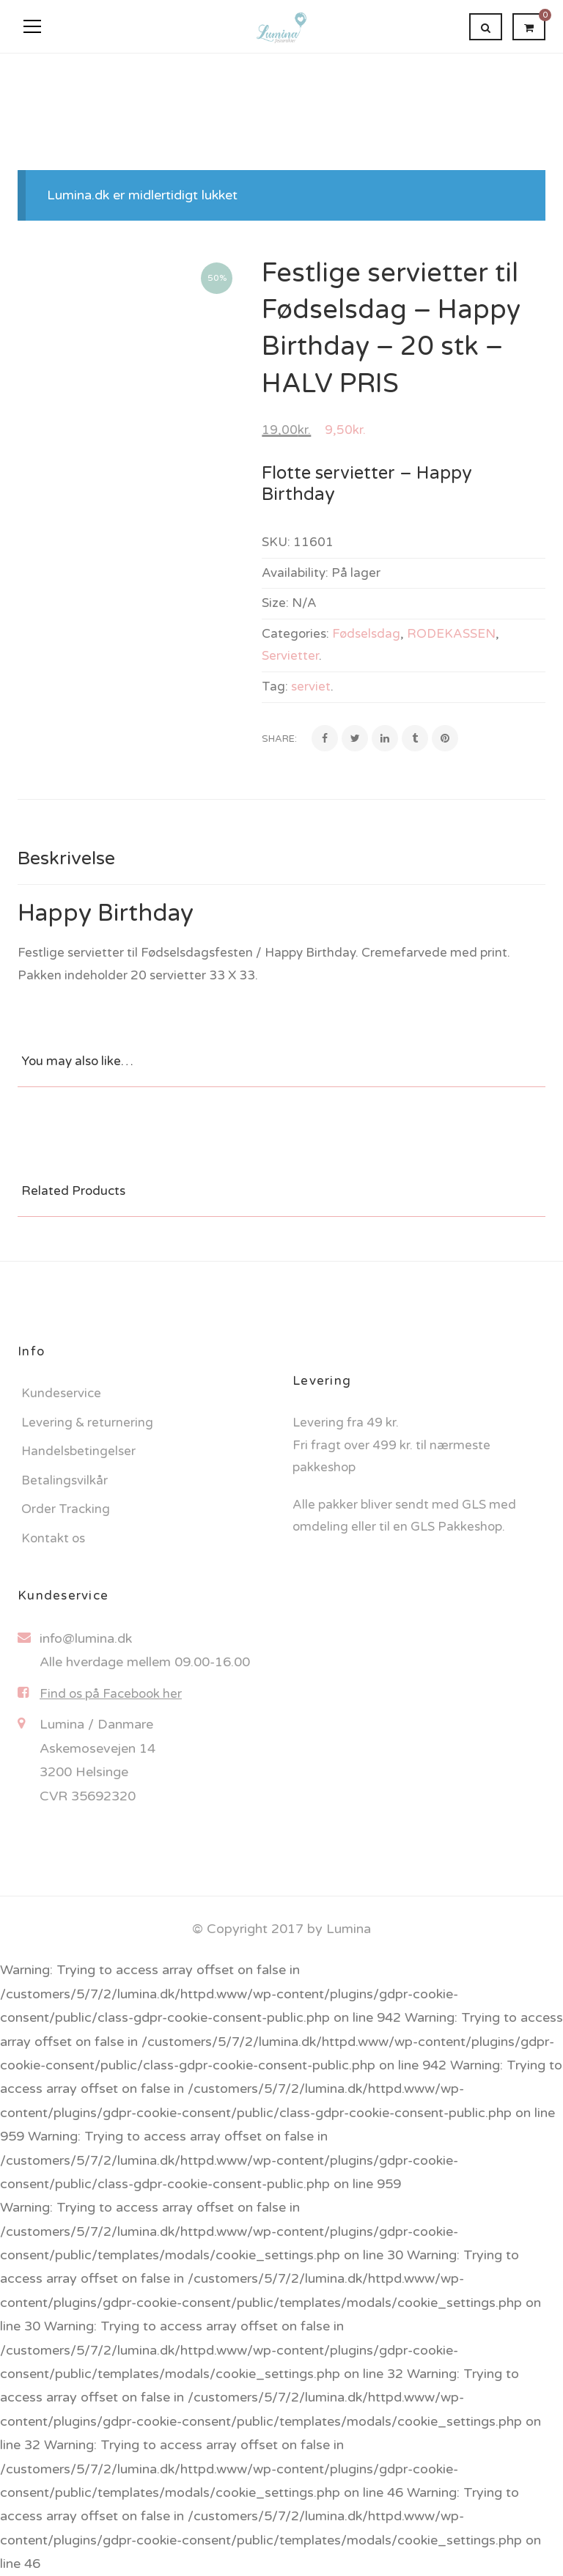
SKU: (276, 542)
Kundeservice (61, 1393)
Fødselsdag (366, 633)
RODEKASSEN (451, 633)
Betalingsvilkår (64, 1480)
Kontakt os (53, 1538)
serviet (311, 686)
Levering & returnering (87, 1422)
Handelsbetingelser (78, 1451)
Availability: (295, 573)
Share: (279, 739)
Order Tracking (65, 1509)
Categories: (295, 633)
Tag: (275, 686)
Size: (275, 603)
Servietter (290, 655)
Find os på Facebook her (111, 1693)
